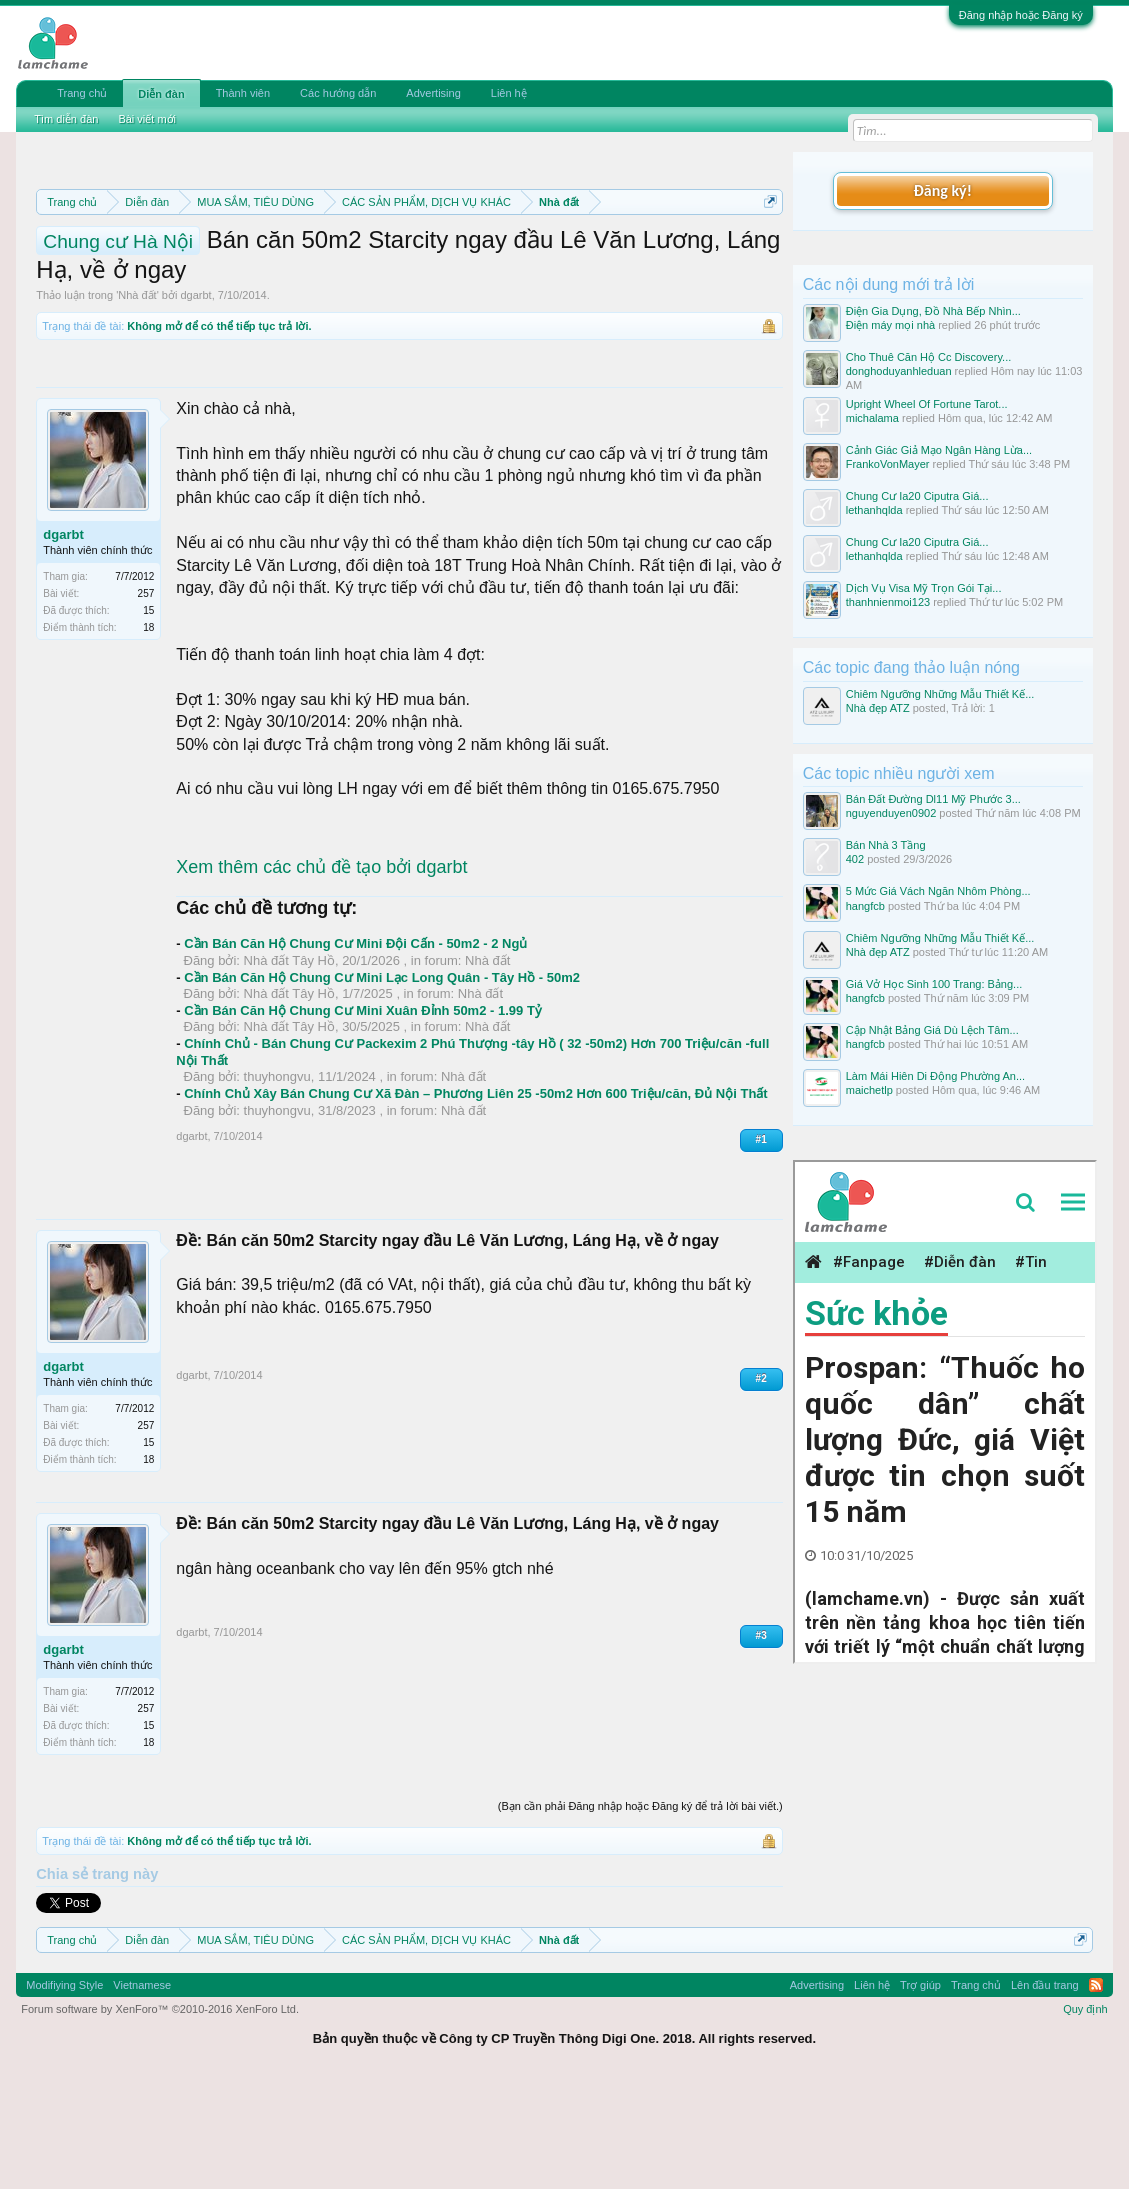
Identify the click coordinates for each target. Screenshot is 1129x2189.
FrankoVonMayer (888, 464)
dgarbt (195, 400)
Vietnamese (142, 2090)
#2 (761, 1482)
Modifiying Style (64, 2090)
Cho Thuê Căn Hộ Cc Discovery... (929, 357)
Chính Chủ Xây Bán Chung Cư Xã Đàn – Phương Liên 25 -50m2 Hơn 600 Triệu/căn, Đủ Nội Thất (475, 1198)
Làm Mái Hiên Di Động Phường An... (935, 1076)
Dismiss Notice (766, 248)
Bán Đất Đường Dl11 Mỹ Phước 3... (933, 799)
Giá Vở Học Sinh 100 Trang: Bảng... (934, 984)
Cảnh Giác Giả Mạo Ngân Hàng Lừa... (939, 450)
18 (148, 731)
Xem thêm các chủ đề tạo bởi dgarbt (321, 972)
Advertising (433, 93)
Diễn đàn (161, 94)
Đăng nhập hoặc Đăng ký (1021, 15)
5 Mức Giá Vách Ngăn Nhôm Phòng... (938, 891)
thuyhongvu (277, 1181)
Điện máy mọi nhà (890, 325)
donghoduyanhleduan (899, 371)
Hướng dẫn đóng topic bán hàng (455, 272)
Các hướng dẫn (338, 93)
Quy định (1085, 2114)
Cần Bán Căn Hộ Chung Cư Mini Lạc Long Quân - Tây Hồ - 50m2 (382, 1081)
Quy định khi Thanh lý (236, 272)
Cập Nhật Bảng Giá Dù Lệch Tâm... (932, 1030)
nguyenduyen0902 (891, 813)
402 (855, 859)
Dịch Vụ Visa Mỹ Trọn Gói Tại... (924, 588)
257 (146, 697)
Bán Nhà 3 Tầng (886, 845)
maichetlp (869, 1090)
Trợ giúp (920, 2090)
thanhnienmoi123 (888, 602)
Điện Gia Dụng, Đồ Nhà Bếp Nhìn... (933, 311)
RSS (1096, 2090)
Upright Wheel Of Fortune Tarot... (927, 404)
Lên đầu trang (1045, 2090)
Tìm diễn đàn (66, 119)
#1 (761, 1244)
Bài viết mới (147, 119)
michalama (872, 418)
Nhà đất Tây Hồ (289, 1065)
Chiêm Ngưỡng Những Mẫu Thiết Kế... (940, 694)
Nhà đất (137, 400)
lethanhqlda (874, 510)
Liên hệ (509, 93)
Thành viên (243, 93)
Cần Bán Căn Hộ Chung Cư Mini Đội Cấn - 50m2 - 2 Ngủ (355, 1048)
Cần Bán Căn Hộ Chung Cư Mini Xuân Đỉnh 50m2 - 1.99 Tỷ (363, 1114)
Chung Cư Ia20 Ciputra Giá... (917, 496)
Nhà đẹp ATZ (878, 708)
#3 (761, 1739)
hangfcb (865, 906)
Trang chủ (82, 93)
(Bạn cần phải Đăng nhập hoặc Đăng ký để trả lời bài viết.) (640, 1910)
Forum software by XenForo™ (160, 2114)
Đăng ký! (943, 190)
